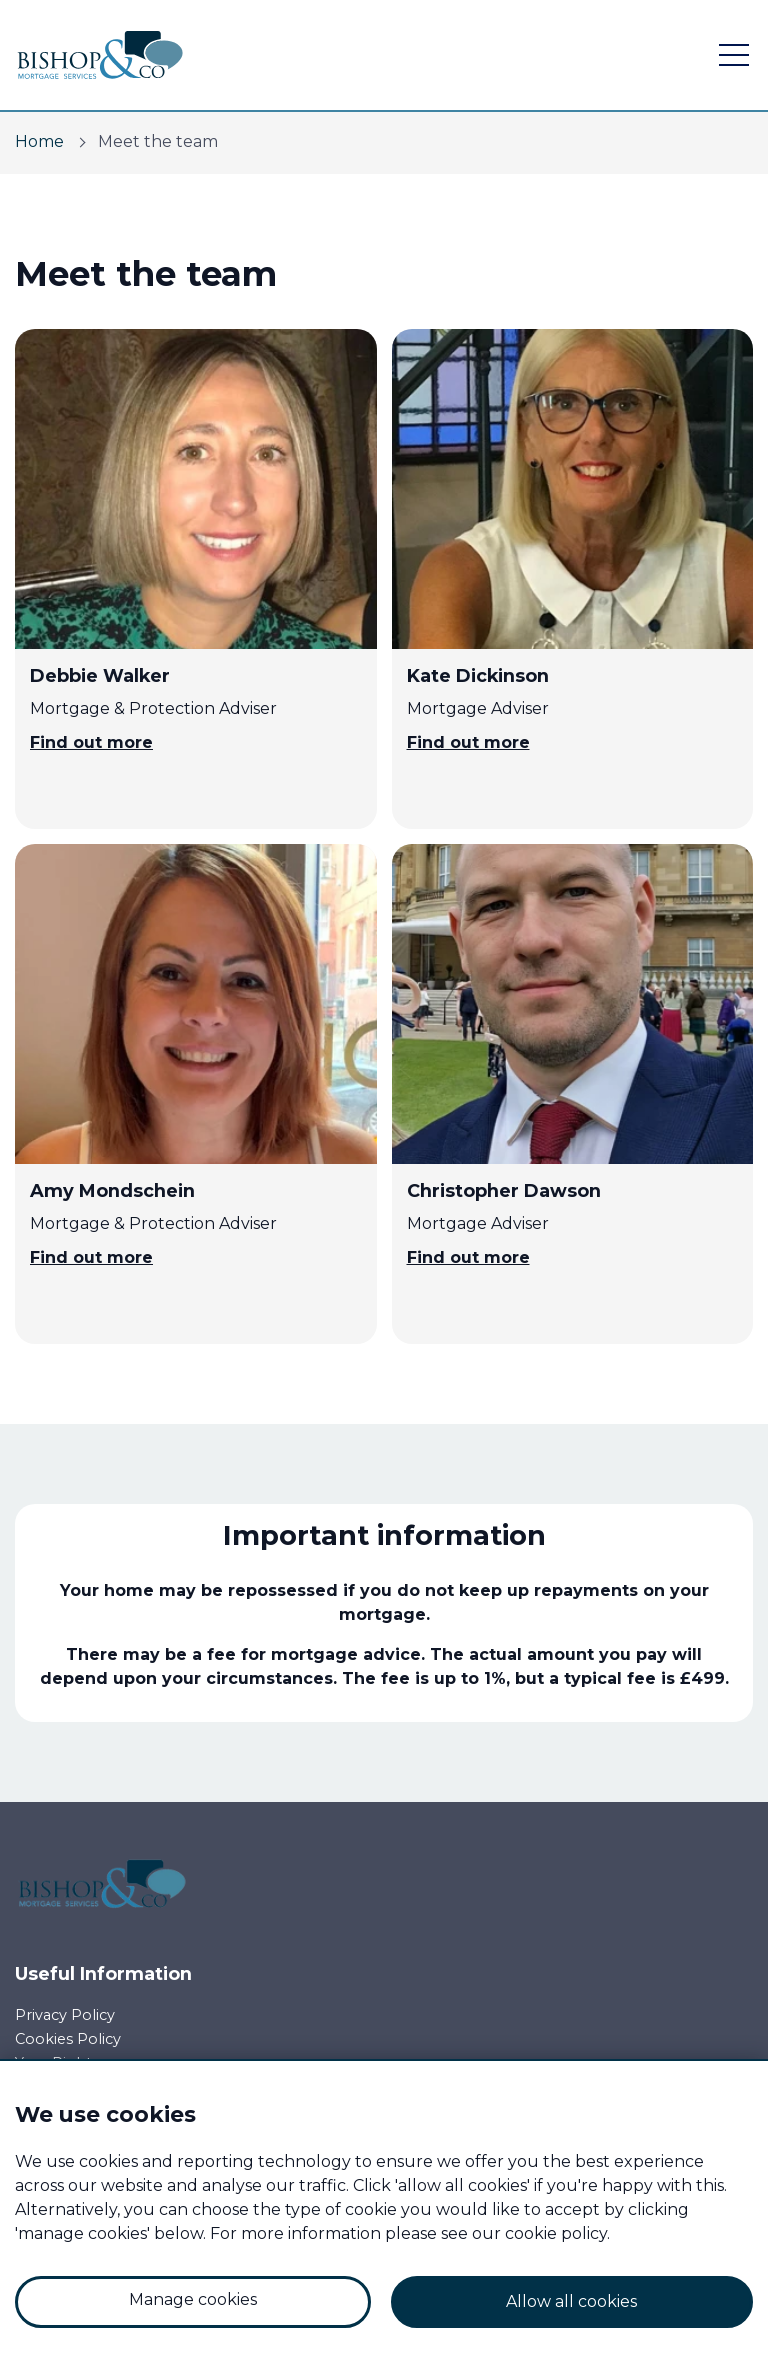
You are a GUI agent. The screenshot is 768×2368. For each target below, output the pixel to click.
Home (39, 141)
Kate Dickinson (478, 675)
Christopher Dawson (504, 1190)
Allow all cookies (571, 2301)
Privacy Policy (65, 2015)
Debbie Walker (100, 675)
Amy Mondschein (112, 1190)
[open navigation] (734, 55)
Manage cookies (193, 2299)
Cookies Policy (68, 2039)
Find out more (91, 742)
